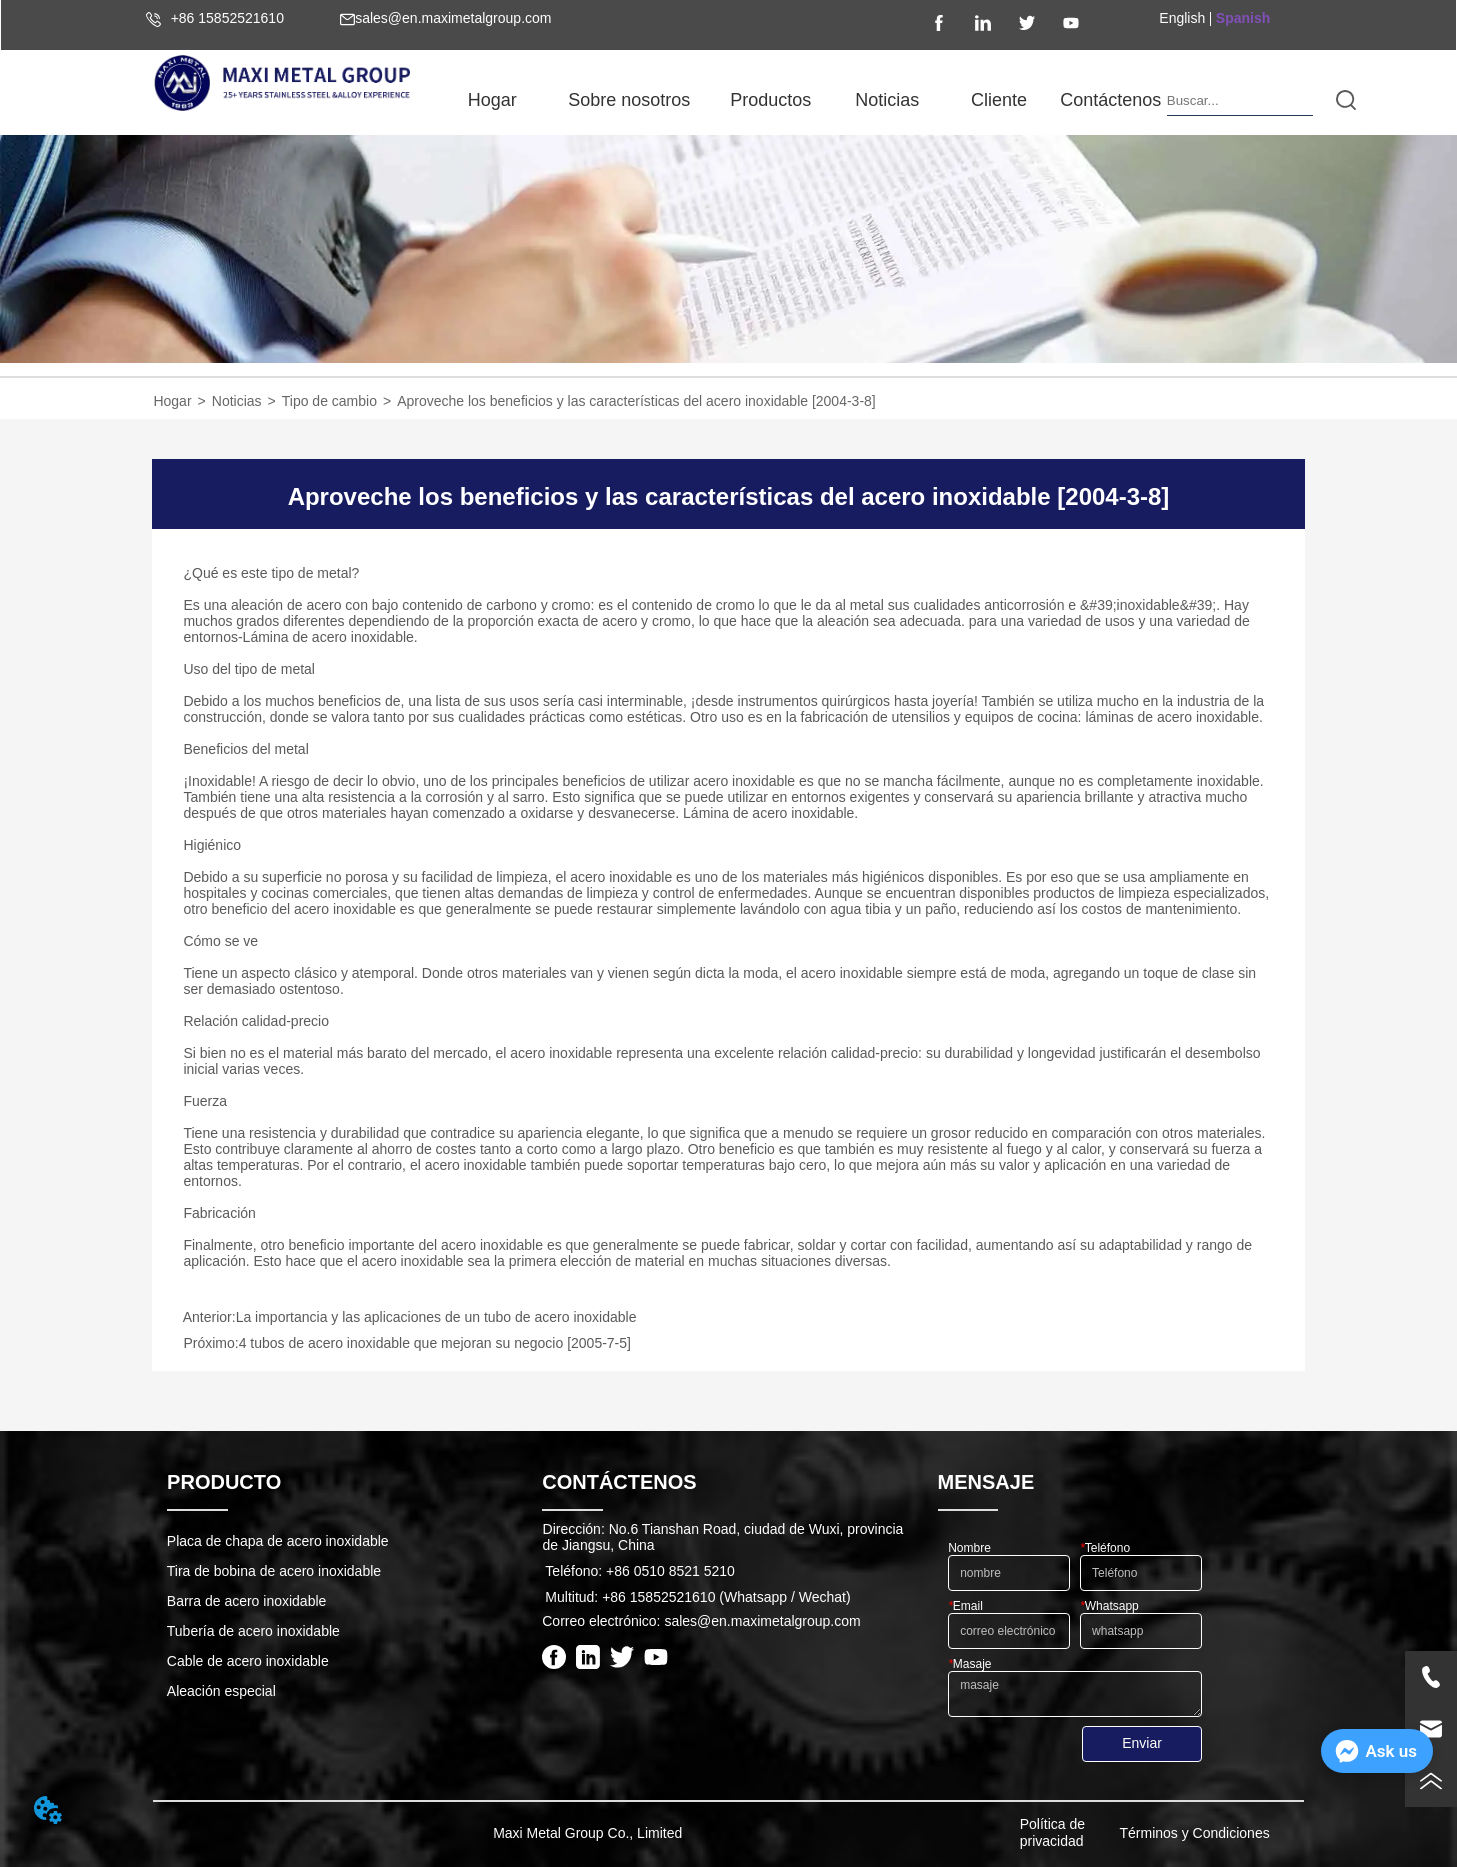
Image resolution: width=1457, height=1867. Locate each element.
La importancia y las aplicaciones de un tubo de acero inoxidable (436, 1317)
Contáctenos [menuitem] (1110, 100)
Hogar (172, 401)
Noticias (237, 401)
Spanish (1243, 18)
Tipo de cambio (329, 401)
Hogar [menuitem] (492, 100)
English (1182, 18)
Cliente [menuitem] (999, 100)
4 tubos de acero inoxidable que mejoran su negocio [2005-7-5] (435, 1343)
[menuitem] (629, 100)
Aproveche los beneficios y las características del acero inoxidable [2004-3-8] (636, 401)
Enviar (1142, 1743)
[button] (629, 100)
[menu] (801, 100)
